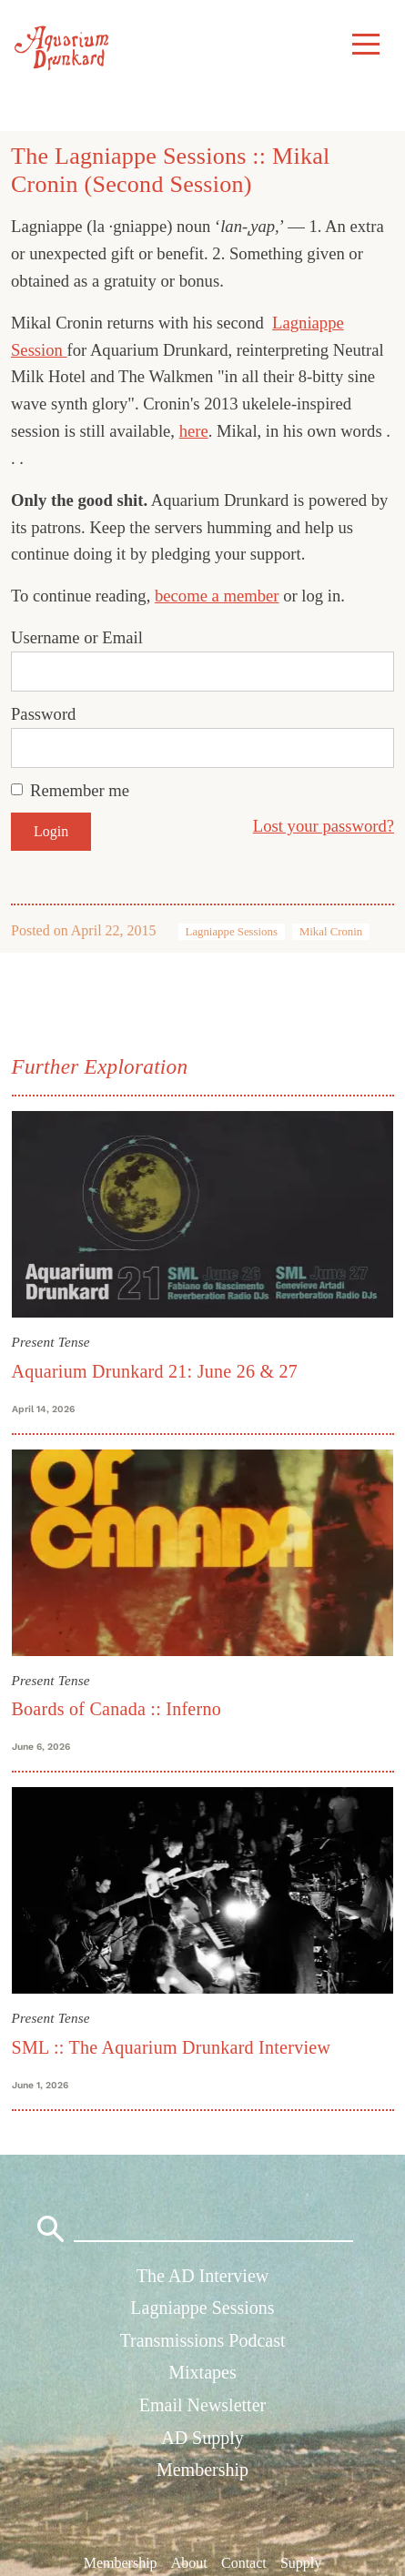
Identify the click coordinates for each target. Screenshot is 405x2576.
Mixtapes (202, 2372)
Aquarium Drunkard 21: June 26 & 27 (155, 1371)
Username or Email (77, 637)
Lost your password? (323, 825)
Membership (202, 2470)
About (189, 2562)
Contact (244, 2562)
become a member (217, 595)
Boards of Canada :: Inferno (116, 1709)
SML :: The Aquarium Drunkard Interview (171, 2047)
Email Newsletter (202, 2405)
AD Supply (202, 2438)
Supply (300, 2562)
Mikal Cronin (330, 931)
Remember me (79, 790)
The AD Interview (203, 2276)
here (193, 430)
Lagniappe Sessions (232, 931)
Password (43, 713)
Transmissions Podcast (202, 2340)
